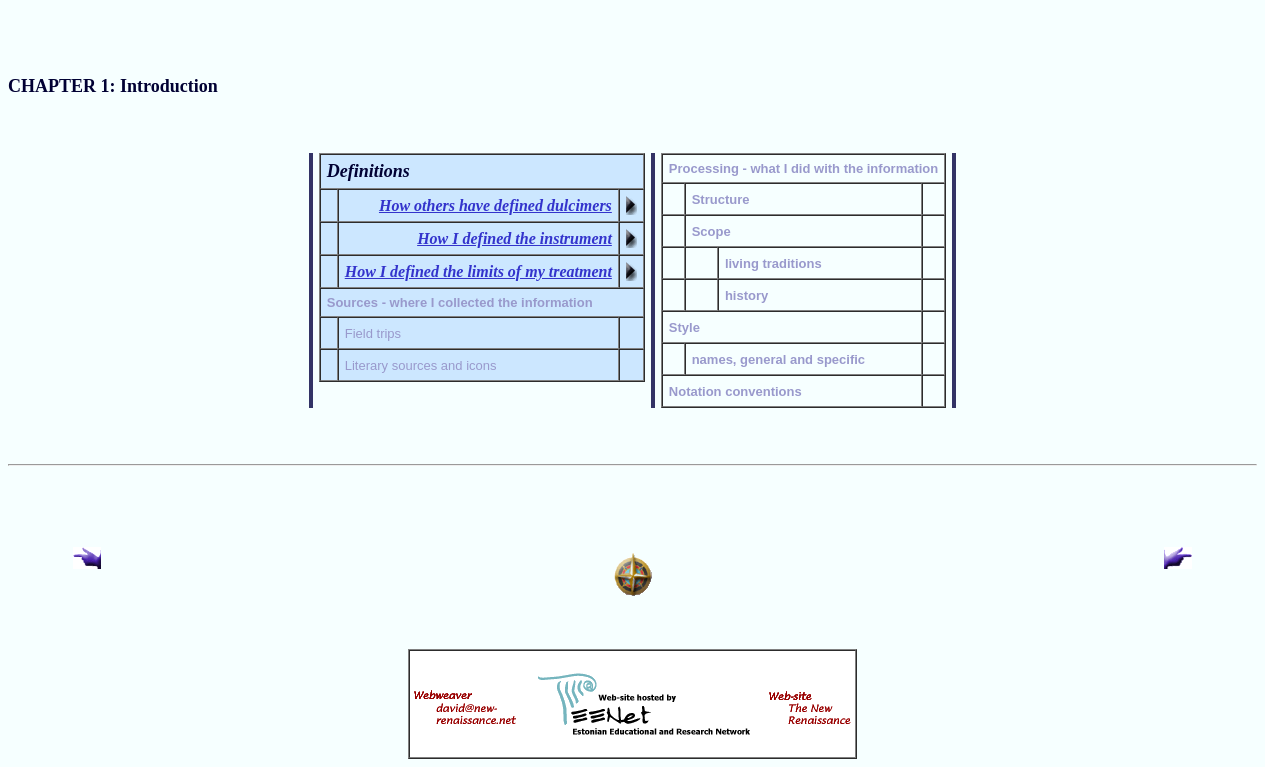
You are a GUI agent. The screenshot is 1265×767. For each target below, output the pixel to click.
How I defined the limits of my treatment (478, 271)
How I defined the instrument (514, 238)
